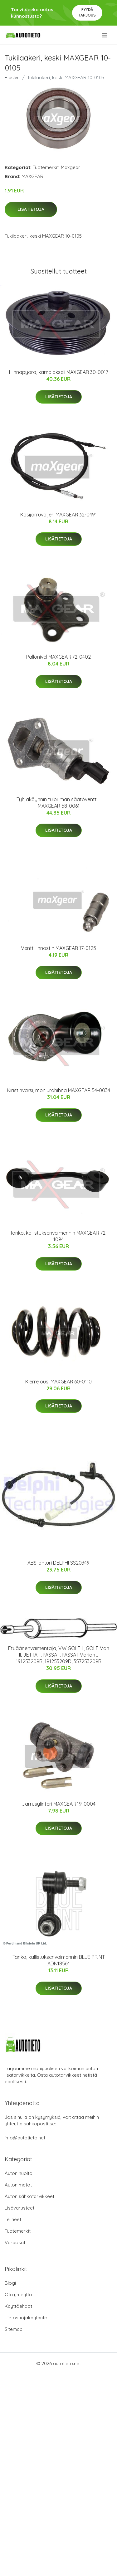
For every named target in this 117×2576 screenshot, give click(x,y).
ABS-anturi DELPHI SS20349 (58, 1563)
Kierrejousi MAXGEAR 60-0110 (58, 1381)
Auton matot (18, 2185)
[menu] (105, 35)
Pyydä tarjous (87, 12)
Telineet (13, 2219)
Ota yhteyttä (18, 2295)
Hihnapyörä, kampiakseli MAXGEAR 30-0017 (58, 372)
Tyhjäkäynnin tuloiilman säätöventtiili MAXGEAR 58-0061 (58, 802)
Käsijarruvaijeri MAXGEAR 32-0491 (58, 514)
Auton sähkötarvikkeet (29, 2196)
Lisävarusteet (19, 2208)
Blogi (10, 2283)
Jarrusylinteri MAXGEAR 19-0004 (58, 1804)
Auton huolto (18, 2173)
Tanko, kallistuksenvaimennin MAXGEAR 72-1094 (58, 1236)
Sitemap (13, 2329)
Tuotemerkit (46, 167)
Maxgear (70, 167)
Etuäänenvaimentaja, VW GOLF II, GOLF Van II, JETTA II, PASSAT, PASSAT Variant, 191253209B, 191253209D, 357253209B (58, 1654)
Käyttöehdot (18, 2306)
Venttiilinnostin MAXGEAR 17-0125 (58, 948)
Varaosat (15, 2242)
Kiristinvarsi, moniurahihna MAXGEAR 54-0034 (58, 1090)
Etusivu (12, 77)
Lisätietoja (30, 209)
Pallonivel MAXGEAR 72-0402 (58, 657)
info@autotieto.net (25, 2138)
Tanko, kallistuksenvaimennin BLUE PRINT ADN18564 (58, 1960)
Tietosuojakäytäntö (26, 2318)
